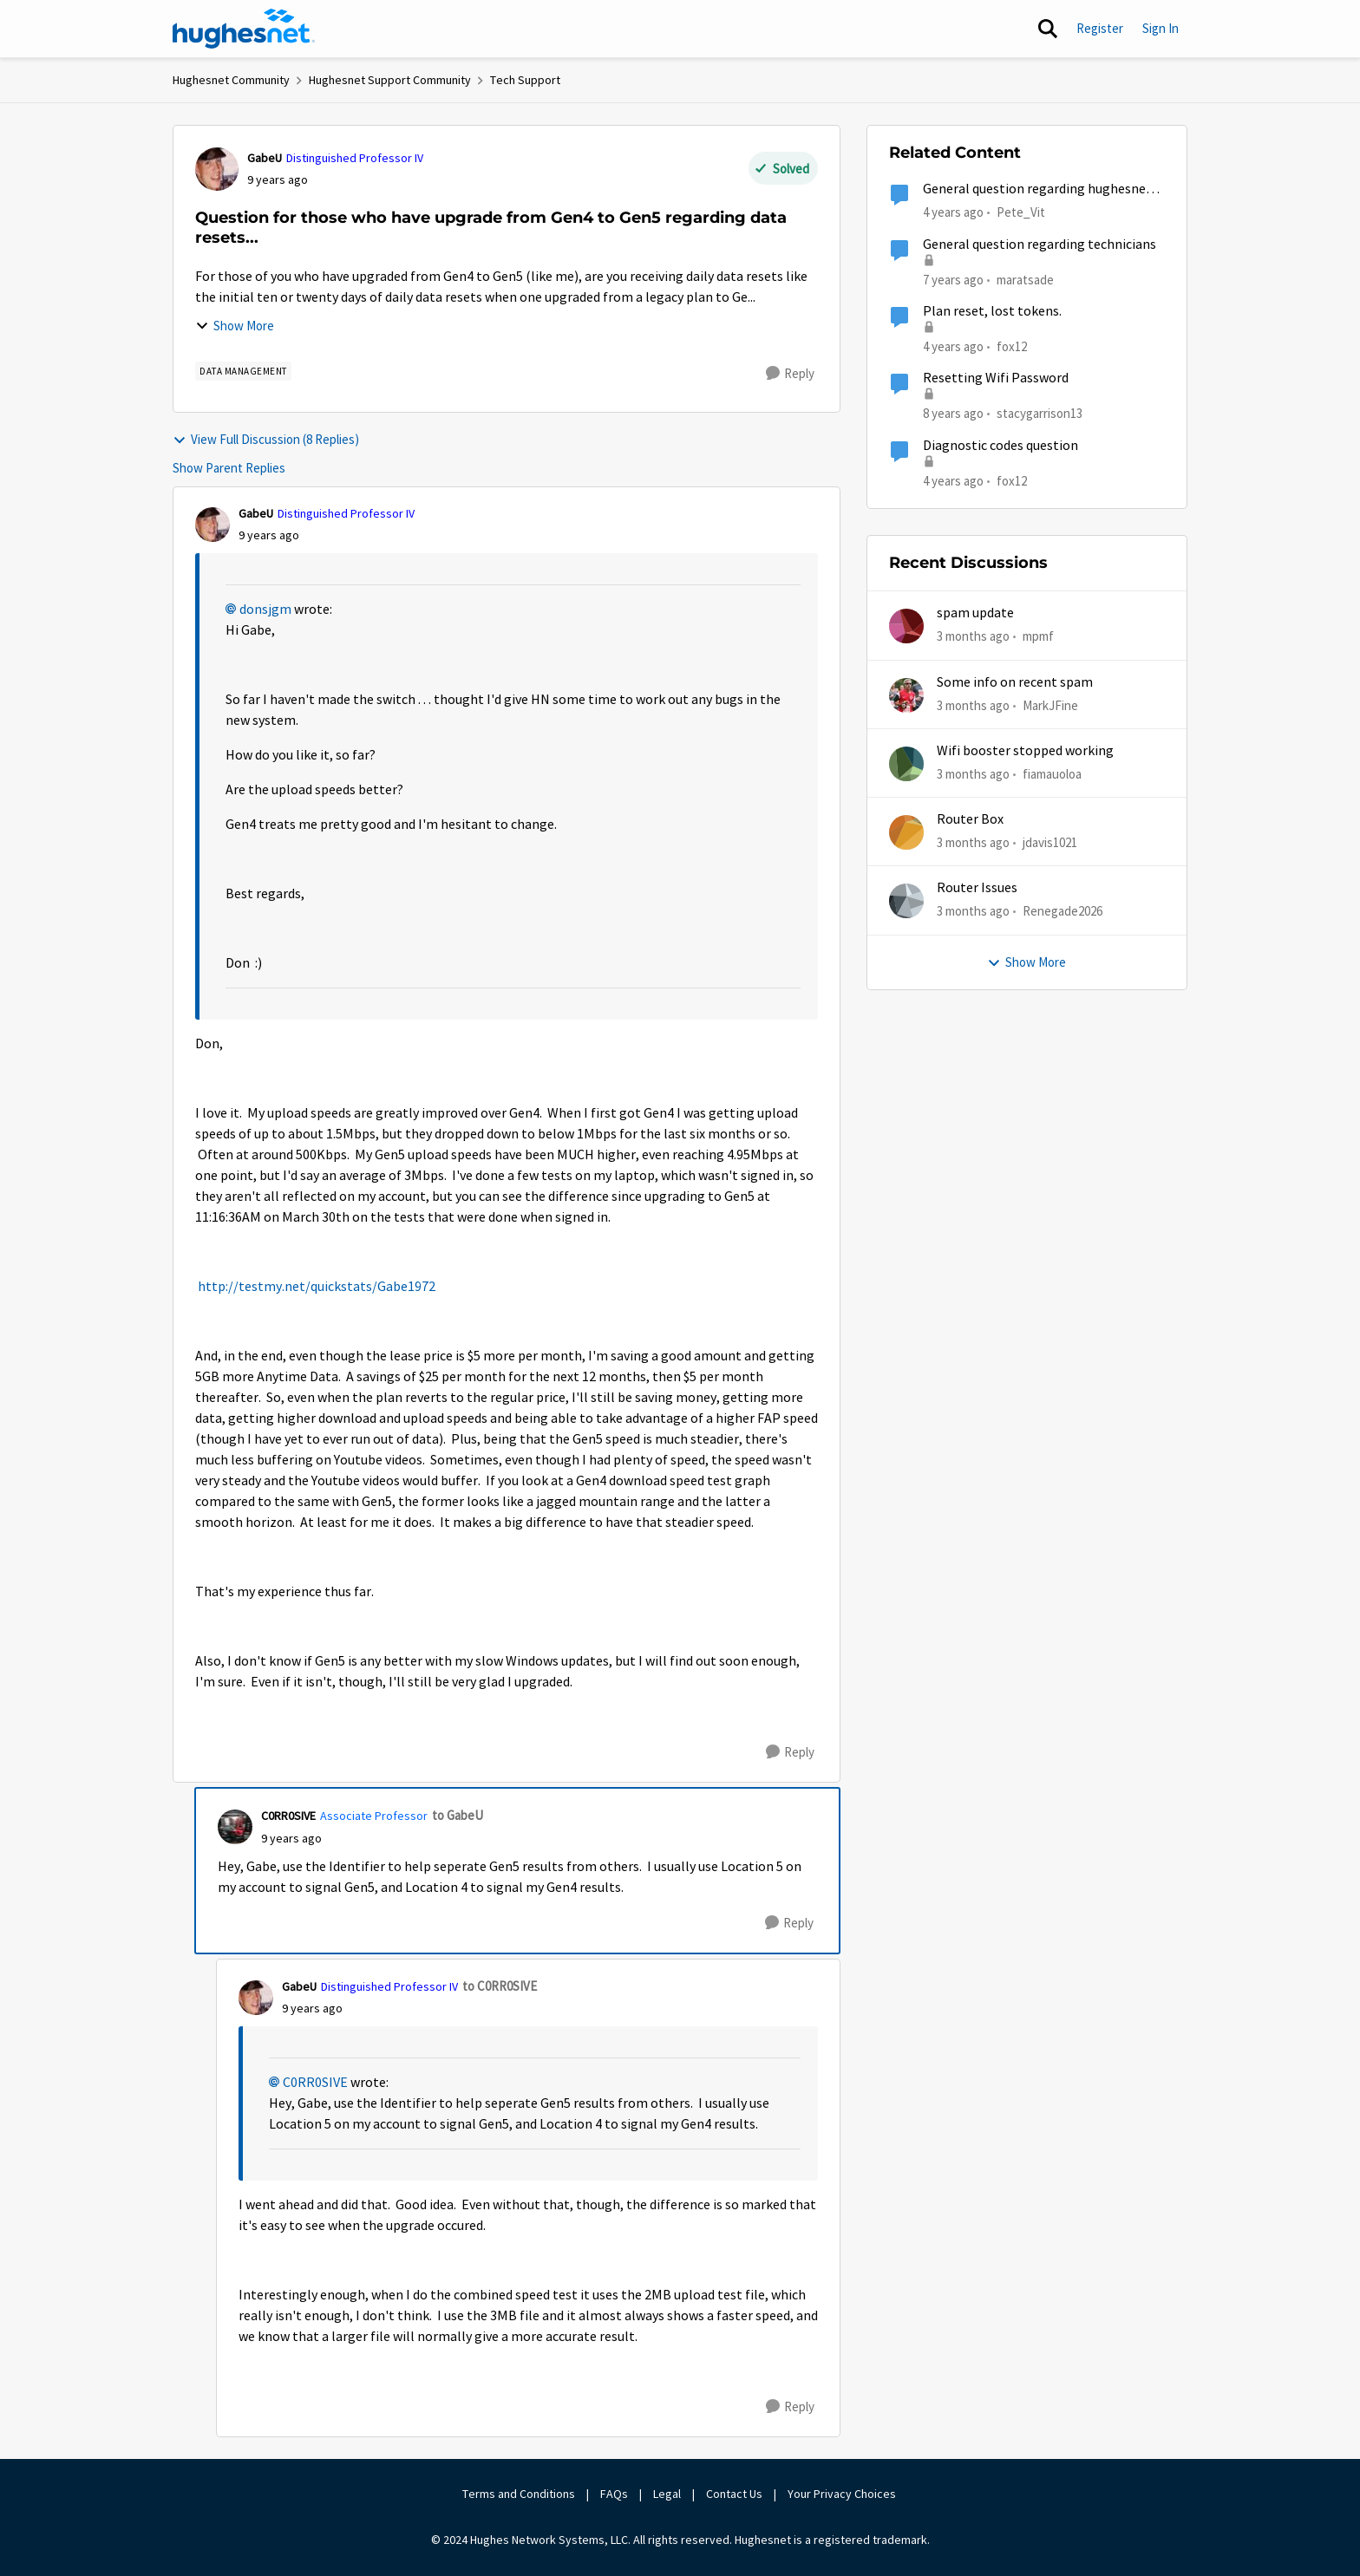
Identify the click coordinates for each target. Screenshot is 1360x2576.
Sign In (1160, 28)
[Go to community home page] (244, 29)
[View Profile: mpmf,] (906, 626)
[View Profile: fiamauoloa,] (906, 764)
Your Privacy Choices (843, 2493)
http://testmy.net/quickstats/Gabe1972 (316, 1286)
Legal (667, 2493)
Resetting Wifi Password (996, 378)
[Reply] (790, 374)
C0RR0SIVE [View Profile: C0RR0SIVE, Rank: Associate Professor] (288, 1815)
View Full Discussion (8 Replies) (266, 439)
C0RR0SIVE (315, 2082)
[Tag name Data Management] (243, 371)
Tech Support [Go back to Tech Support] (525, 80)
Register (1099, 28)
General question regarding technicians (1039, 244)
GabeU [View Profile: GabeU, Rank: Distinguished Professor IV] (264, 158)
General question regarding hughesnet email (1037, 189)
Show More (234, 325)
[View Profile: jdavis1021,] (906, 832)
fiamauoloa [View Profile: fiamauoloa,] (1052, 774)
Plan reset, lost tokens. (992, 311)
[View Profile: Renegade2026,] (906, 901)
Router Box (970, 819)
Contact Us (734, 2493)
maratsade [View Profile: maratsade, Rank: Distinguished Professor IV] (1025, 279)
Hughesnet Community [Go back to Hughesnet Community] (231, 80)
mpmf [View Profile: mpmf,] (1038, 636)
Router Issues (977, 888)
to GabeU (457, 1815)
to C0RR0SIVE (499, 1986)
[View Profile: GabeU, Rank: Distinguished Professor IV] (217, 169)
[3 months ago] (973, 637)
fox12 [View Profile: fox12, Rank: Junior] (1012, 346)
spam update (975, 613)
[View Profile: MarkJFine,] (906, 695)
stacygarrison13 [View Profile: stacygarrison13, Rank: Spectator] (1039, 413)
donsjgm (265, 609)
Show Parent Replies (229, 468)
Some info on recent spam (1015, 682)
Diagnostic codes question (1000, 445)
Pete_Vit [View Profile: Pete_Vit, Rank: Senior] (1021, 212)
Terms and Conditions (518, 2493)
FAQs (614, 2493)
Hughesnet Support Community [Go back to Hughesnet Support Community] (390, 80)
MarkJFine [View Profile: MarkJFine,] (1050, 704)
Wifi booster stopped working (1025, 751)
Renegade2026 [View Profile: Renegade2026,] (1062, 911)
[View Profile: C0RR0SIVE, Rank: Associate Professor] (235, 1827)
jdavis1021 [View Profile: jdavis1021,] (1050, 842)
